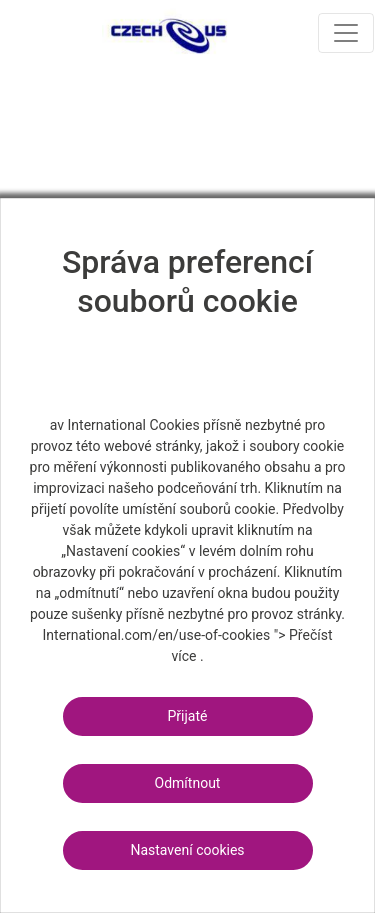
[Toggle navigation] (346, 33)
